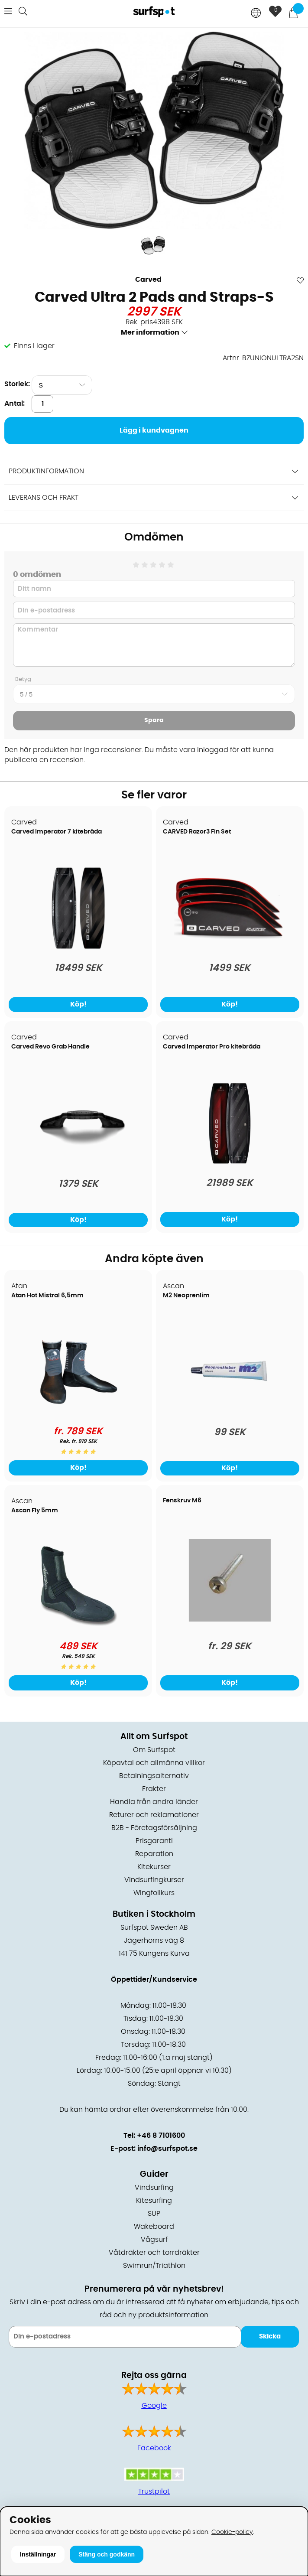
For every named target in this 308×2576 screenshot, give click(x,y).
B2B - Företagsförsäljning (154, 1827)
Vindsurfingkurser (154, 1879)
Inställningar (38, 2554)
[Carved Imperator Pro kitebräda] (229, 1162)
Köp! (78, 1004)
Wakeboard (154, 2226)
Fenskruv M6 (182, 1501)
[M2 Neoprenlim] (229, 1411)
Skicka (270, 2336)
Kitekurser (154, 1866)
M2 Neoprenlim (186, 1296)
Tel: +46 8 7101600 (154, 2135)
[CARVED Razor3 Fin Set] (229, 947)
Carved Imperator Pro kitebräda (211, 1047)
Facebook (154, 2448)
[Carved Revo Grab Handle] (78, 1162)
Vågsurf (154, 2239)
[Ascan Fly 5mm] (78, 1625)
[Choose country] (256, 13)
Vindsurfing (154, 2187)
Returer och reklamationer (154, 1814)
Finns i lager (34, 345)
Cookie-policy (232, 2532)
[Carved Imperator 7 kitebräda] (78, 947)
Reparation (154, 1853)
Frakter (154, 1788)
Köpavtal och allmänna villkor (154, 1762)
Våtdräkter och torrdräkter (154, 2252)
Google (154, 2405)
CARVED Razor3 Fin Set (197, 832)
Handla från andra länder (154, 1801)
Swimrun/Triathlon (154, 2265)
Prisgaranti (154, 1840)
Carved (148, 279)
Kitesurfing (154, 2200)
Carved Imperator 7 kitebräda (56, 832)
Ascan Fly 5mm (34, 1511)
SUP (154, 2213)
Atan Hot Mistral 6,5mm (47, 1296)
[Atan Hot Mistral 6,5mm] (78, 1410)
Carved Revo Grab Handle (50, 1047)
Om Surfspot (154, 1749)
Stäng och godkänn (106, 2554)
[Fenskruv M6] (230, 1619)
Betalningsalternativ (154, 1775)
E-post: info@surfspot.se (154, 2148)
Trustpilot (154, 2491)
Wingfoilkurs (154, 1892)
